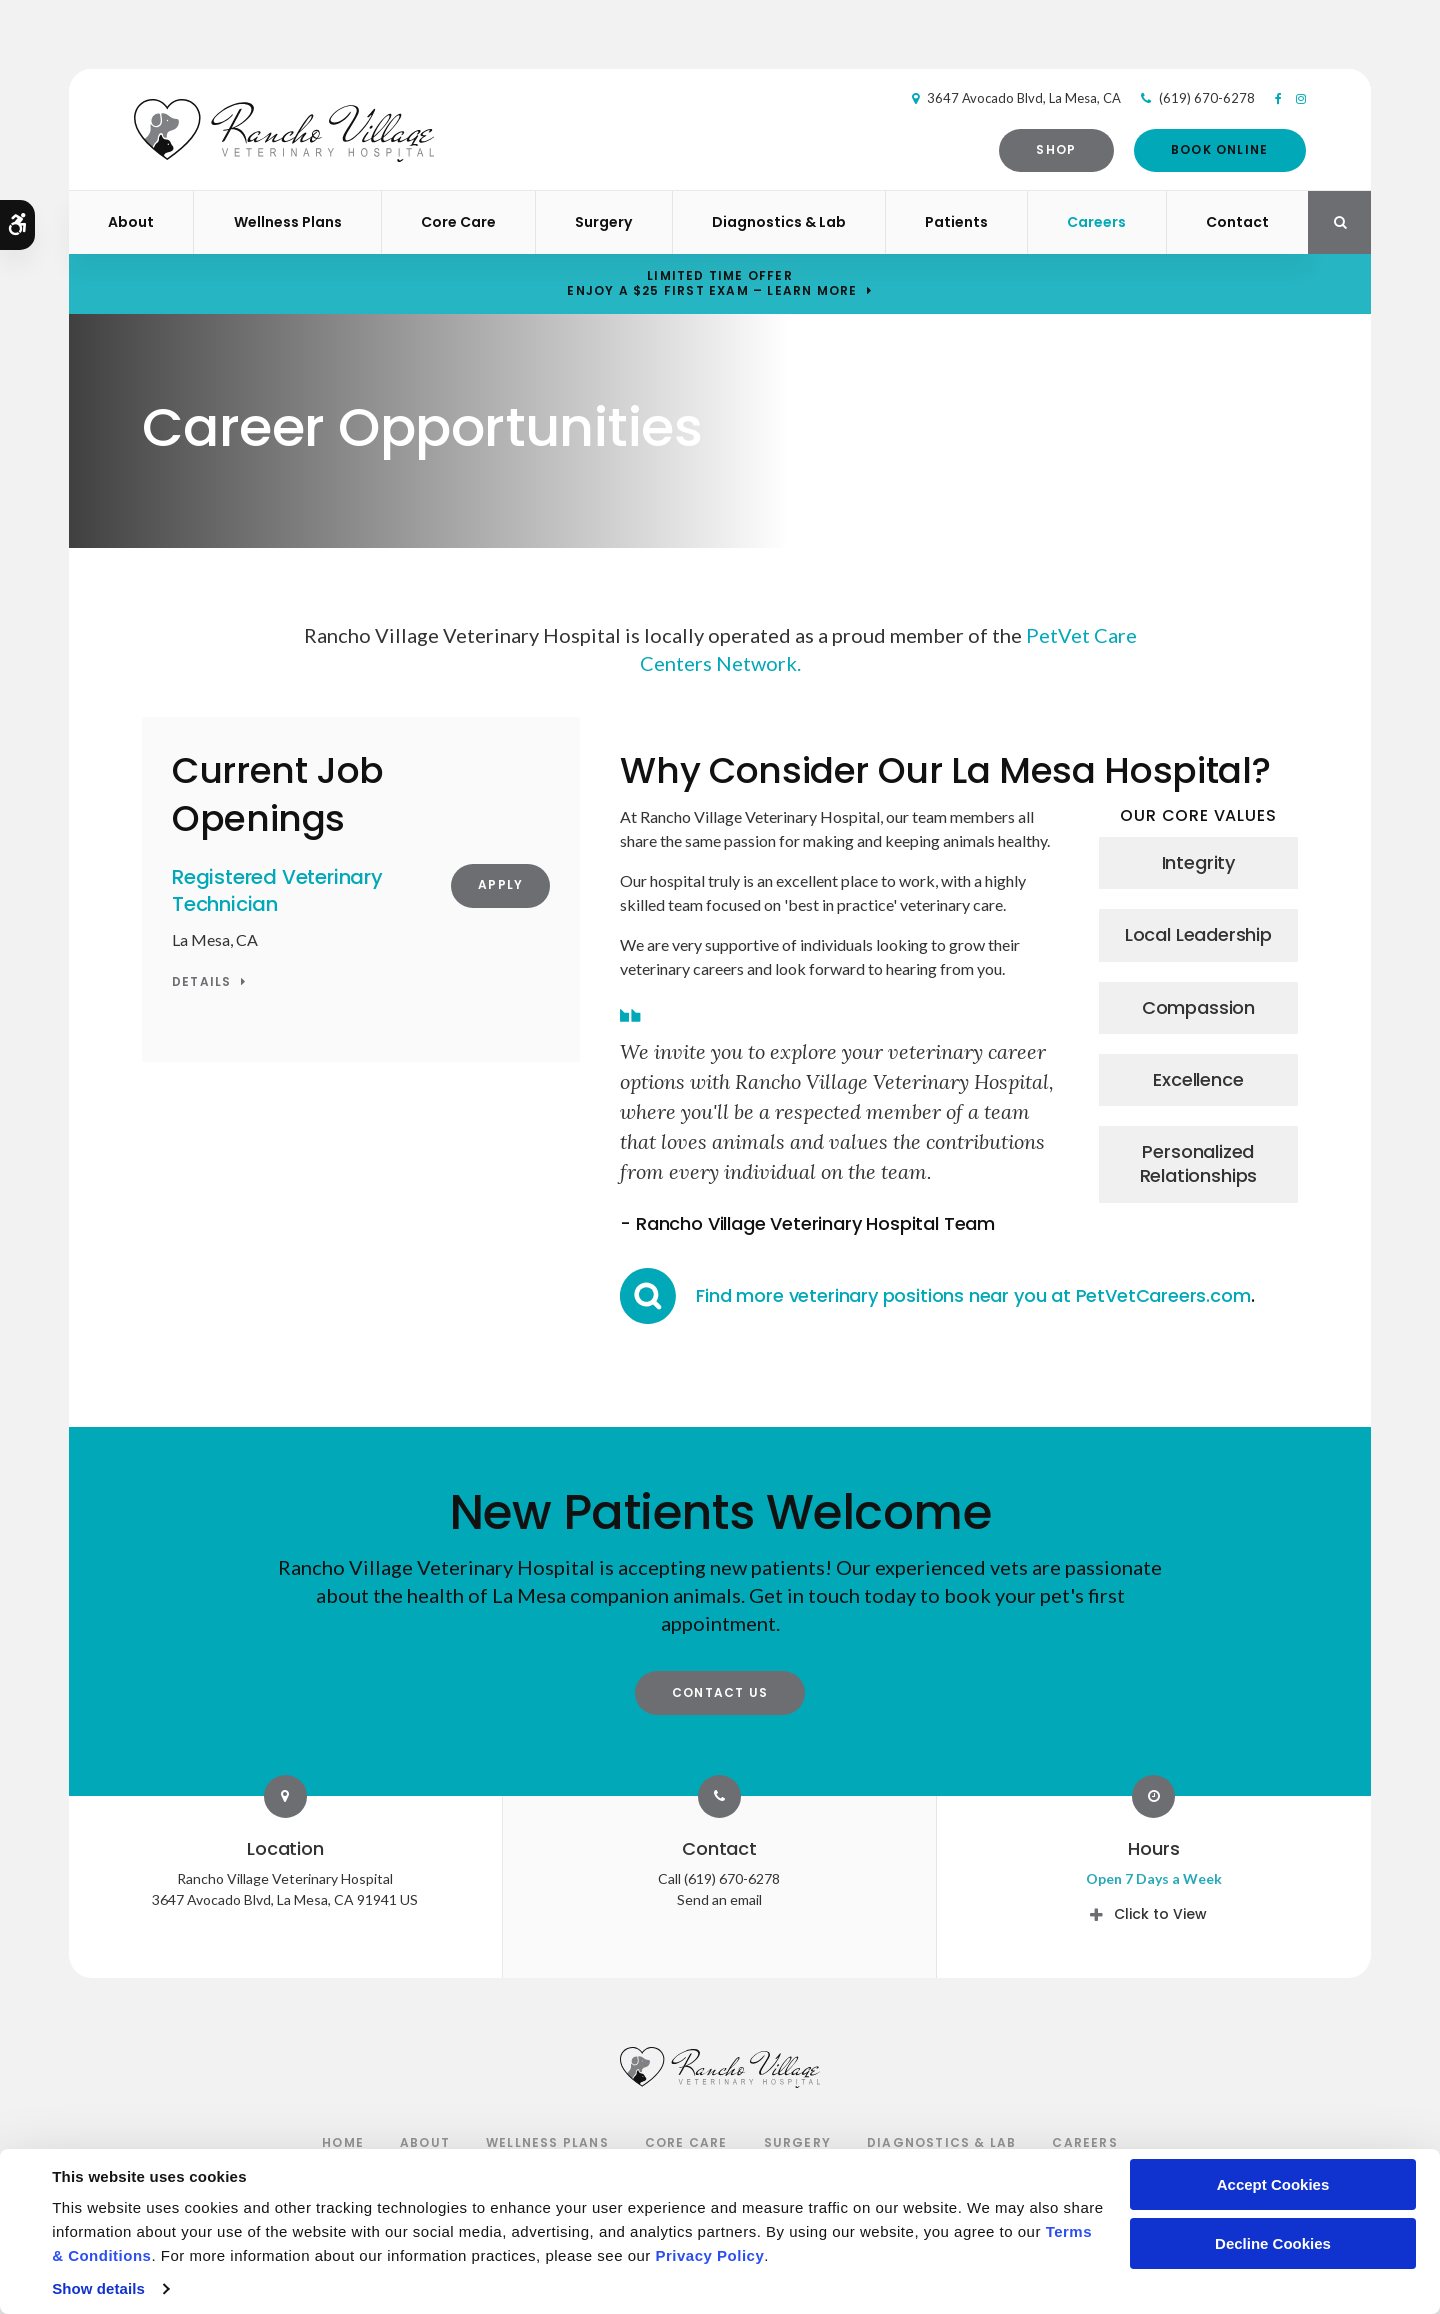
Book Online (1211, 149)
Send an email (719, 1899)
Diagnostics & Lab (779, 222)
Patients (956, 222)
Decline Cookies (1273, 2243)
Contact (1237, 222)
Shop (1049, 149)
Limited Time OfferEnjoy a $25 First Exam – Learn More (712, 283)
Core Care (458, 222)
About (131, 222)
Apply (500, 884)
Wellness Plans (288, 222)
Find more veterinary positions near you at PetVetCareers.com (973, 1295)
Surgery (603, 222)
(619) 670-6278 (1199, 98)
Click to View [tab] (1160, 1914)
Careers (1096, 222)
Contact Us (720, 1692)
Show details (98, 2288)
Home (343, 2142)
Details (201, 982)
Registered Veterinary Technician (277, 890)
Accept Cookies (1273, 2184)
